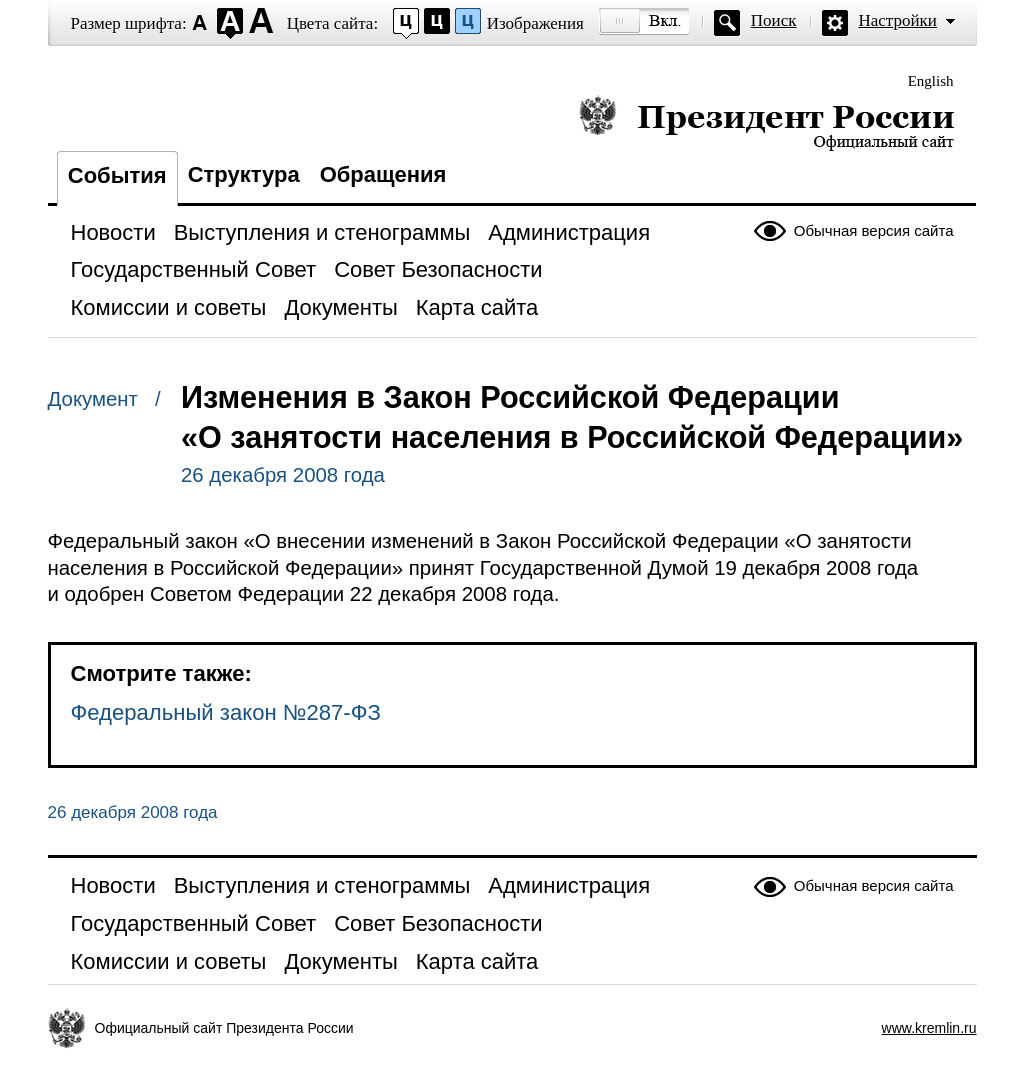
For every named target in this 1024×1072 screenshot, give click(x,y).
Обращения (383, 174)
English (931, 81)
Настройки (898, 20)
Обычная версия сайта (874, 230)
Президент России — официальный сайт (766, 122)
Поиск (774, 20)
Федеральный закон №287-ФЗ (226, 712)
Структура (244, 174)
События (117, 175)
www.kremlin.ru (929, 1028)
